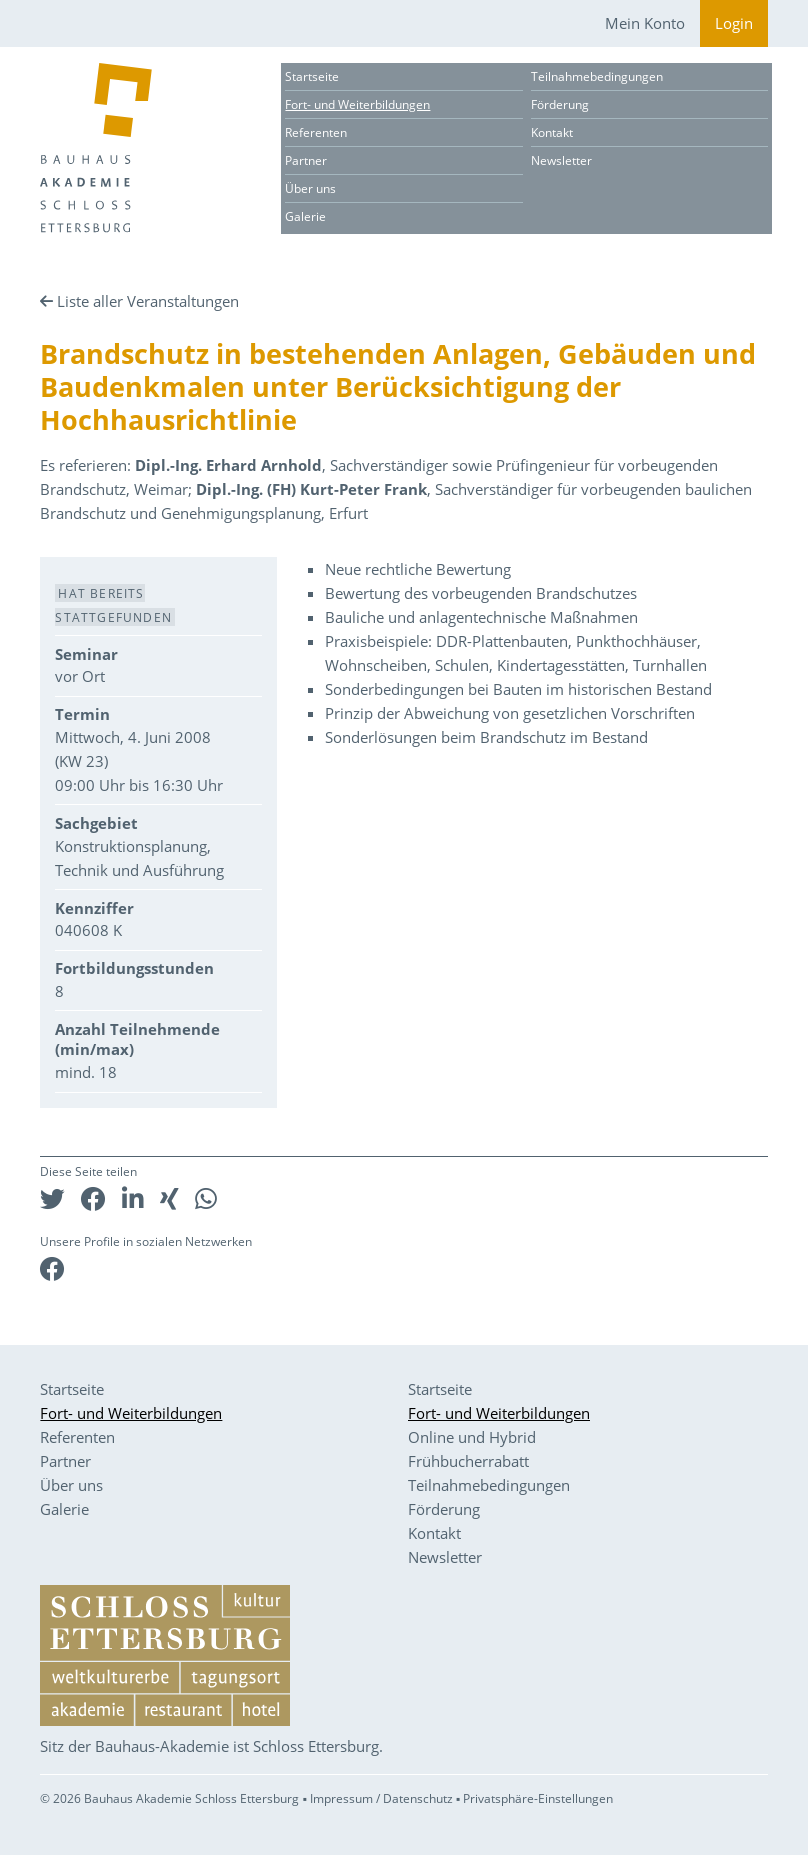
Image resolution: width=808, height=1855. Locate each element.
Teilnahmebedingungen (597, 76)
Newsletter (561, 160)
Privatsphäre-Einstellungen (538, 1798)
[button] (52, 1198)
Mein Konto (645, 23)
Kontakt (552, 132)
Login (734, 23)
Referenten (316, 132)
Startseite (312, 76)
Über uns (310, 188)
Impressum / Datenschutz (381, 1798)
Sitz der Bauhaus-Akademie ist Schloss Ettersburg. (211, 1746)
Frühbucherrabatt (468, 1461)
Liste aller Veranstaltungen (148, 301)
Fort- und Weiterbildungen (357, 104)
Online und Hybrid (472, 1437)
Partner (306, 160)
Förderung (560, 104)
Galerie (305, 216)
